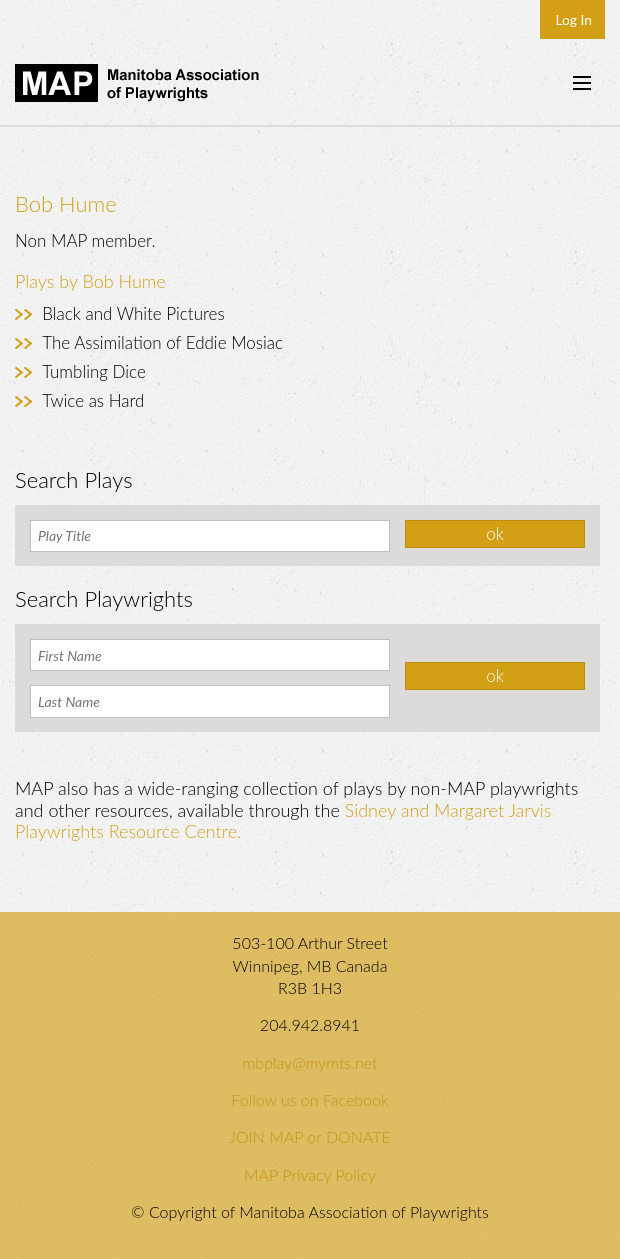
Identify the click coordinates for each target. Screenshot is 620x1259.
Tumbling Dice (94, 371)
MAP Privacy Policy (310, 1174)
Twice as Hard (93, 400)
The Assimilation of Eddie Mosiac (162, 342)
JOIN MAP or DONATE (309, 1136)
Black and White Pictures (133, 313)
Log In (573, 19)
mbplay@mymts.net (309, 1062)
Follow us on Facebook (309, 1099)
